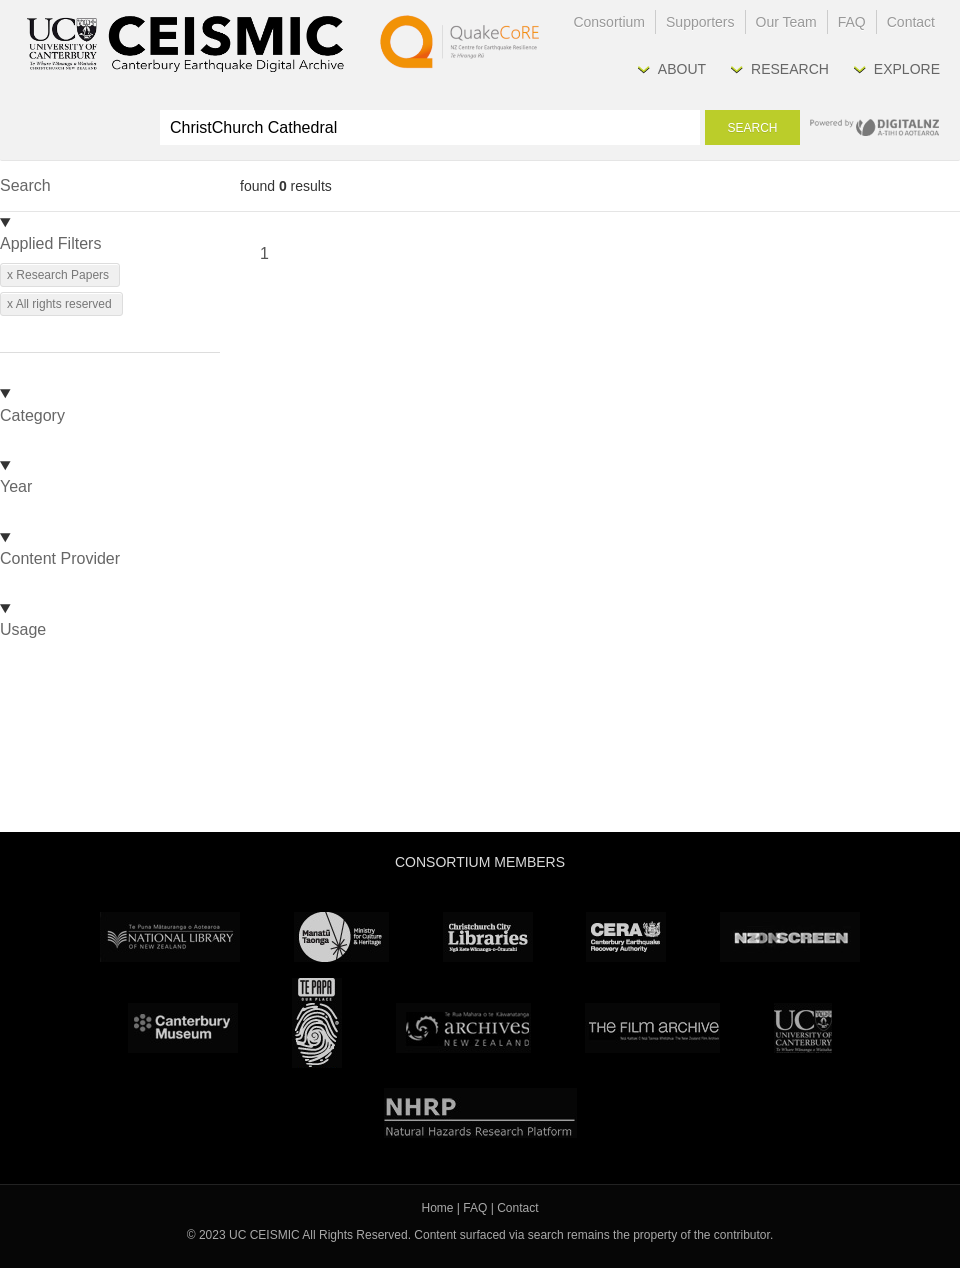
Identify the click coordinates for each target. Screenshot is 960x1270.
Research (790, 69)
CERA (626, 937)
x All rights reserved (59, 304)
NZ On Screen (790, 937)
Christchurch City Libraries (488, 937)
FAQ (852, 22)
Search (752, 128)
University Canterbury (803, 1028)
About (682, 69)
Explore (907, 69)
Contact (911, 22)
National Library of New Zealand (170, 937)
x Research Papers (58, 275)
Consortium (609, 22)
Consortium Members (480, 862)
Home (438, 1208)
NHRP (480, 1113)
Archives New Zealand (463, 1028)
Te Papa (317, 1023)
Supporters (700, 22)
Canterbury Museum (183, 1028)
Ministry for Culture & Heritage (341, 937)
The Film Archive (652, 1028)
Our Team (786, 22)
